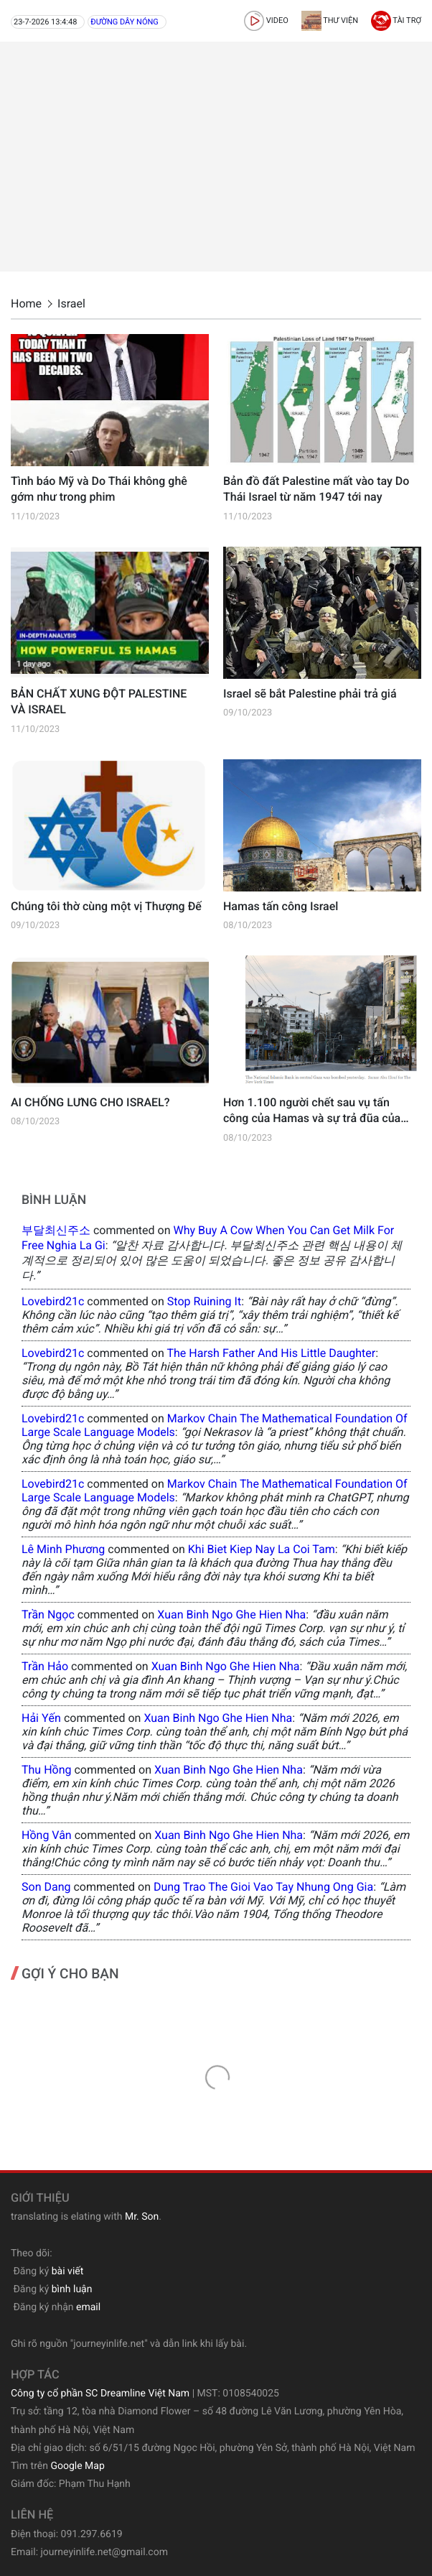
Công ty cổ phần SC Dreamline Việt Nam (100, 2393)
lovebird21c (53, 1301)
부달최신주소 (56, 1230)
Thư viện (329, 20)
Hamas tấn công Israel (280, 906)
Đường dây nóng (124, 22)
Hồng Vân (47, 1835)
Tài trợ (396, 20)
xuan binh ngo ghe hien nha (231, 1614)
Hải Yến (41, 1718)
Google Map (77, 2466)
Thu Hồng (47, 1769)
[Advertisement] (216, 156)
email (88, 2307)
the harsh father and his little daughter (270, 1353)
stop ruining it (204, 1301)
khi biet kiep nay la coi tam (261, 1549)
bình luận (72, 2289)
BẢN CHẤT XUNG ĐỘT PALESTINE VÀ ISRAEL (99, 701)
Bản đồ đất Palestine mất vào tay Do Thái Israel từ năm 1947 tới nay (316, 489)
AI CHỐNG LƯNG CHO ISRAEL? (90, 1102)
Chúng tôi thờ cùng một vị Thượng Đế (106, 906)
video (266, 20)
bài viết (68, 2271)
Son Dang (46, 1887)
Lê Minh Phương (63, 1549)
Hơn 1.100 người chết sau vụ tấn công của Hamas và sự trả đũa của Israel (311, 1111)
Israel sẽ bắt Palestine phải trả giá (310, 693)
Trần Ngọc (48, 1614)
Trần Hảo (45, 1666)
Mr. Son (142, 2217)
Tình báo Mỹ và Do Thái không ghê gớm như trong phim (99, 489)
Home (26, 303)
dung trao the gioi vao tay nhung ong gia (263, 1887)
